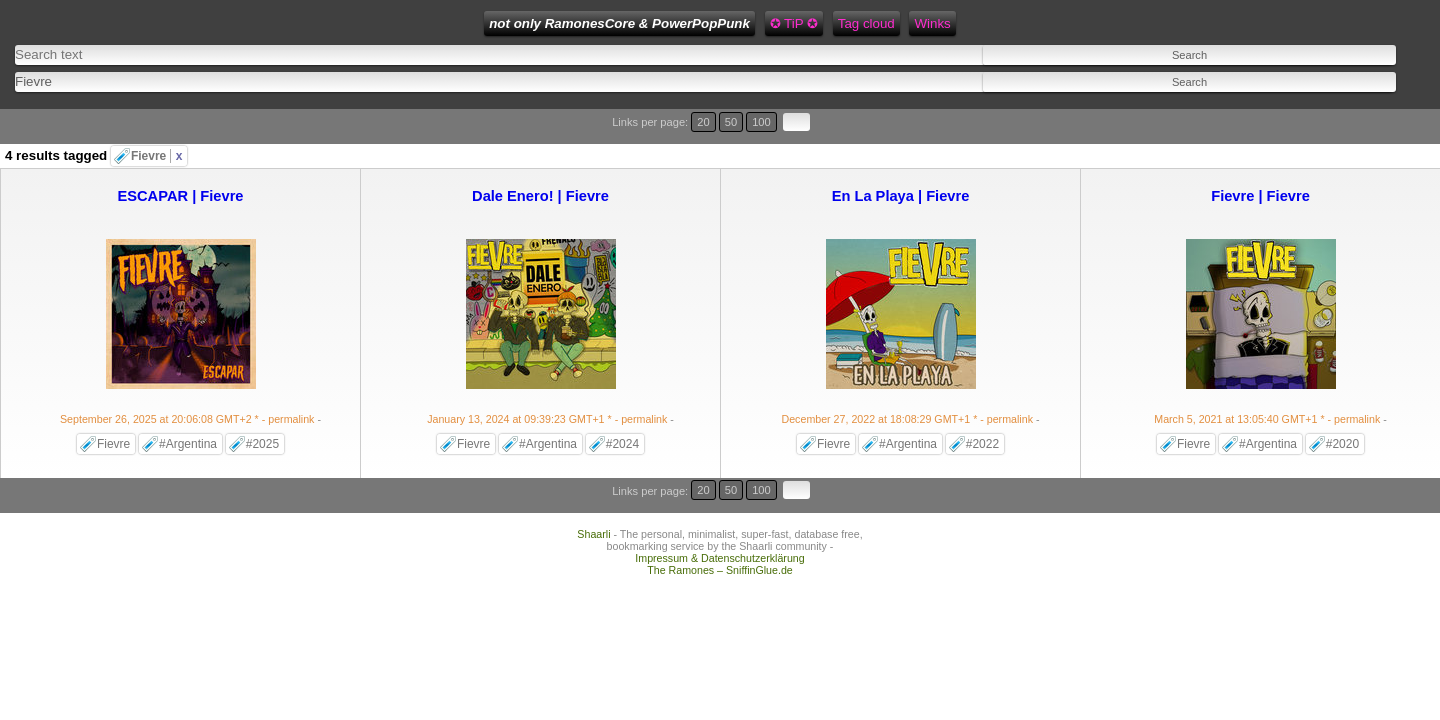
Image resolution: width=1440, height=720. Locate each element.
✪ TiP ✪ (602, 23)
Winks (741, 23)
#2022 (982, 405)
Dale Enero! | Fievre (540, 157)
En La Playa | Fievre (901, 157)
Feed (794, 23)
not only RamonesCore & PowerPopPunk (428, 23)
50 (1346, 107)
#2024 (622, 405)
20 (1327, 107)
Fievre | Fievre (1260, 157)
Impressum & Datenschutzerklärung (719, 494)
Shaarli (593, 470)
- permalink (188, 380)
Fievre (156, 117)
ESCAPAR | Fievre (180, 157)
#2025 (262, 405)
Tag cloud (675, 23)
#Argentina (188, 405)
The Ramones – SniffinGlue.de (720, 506)
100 (1368, 107)
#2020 (1342, 405)
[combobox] (503, 70)
